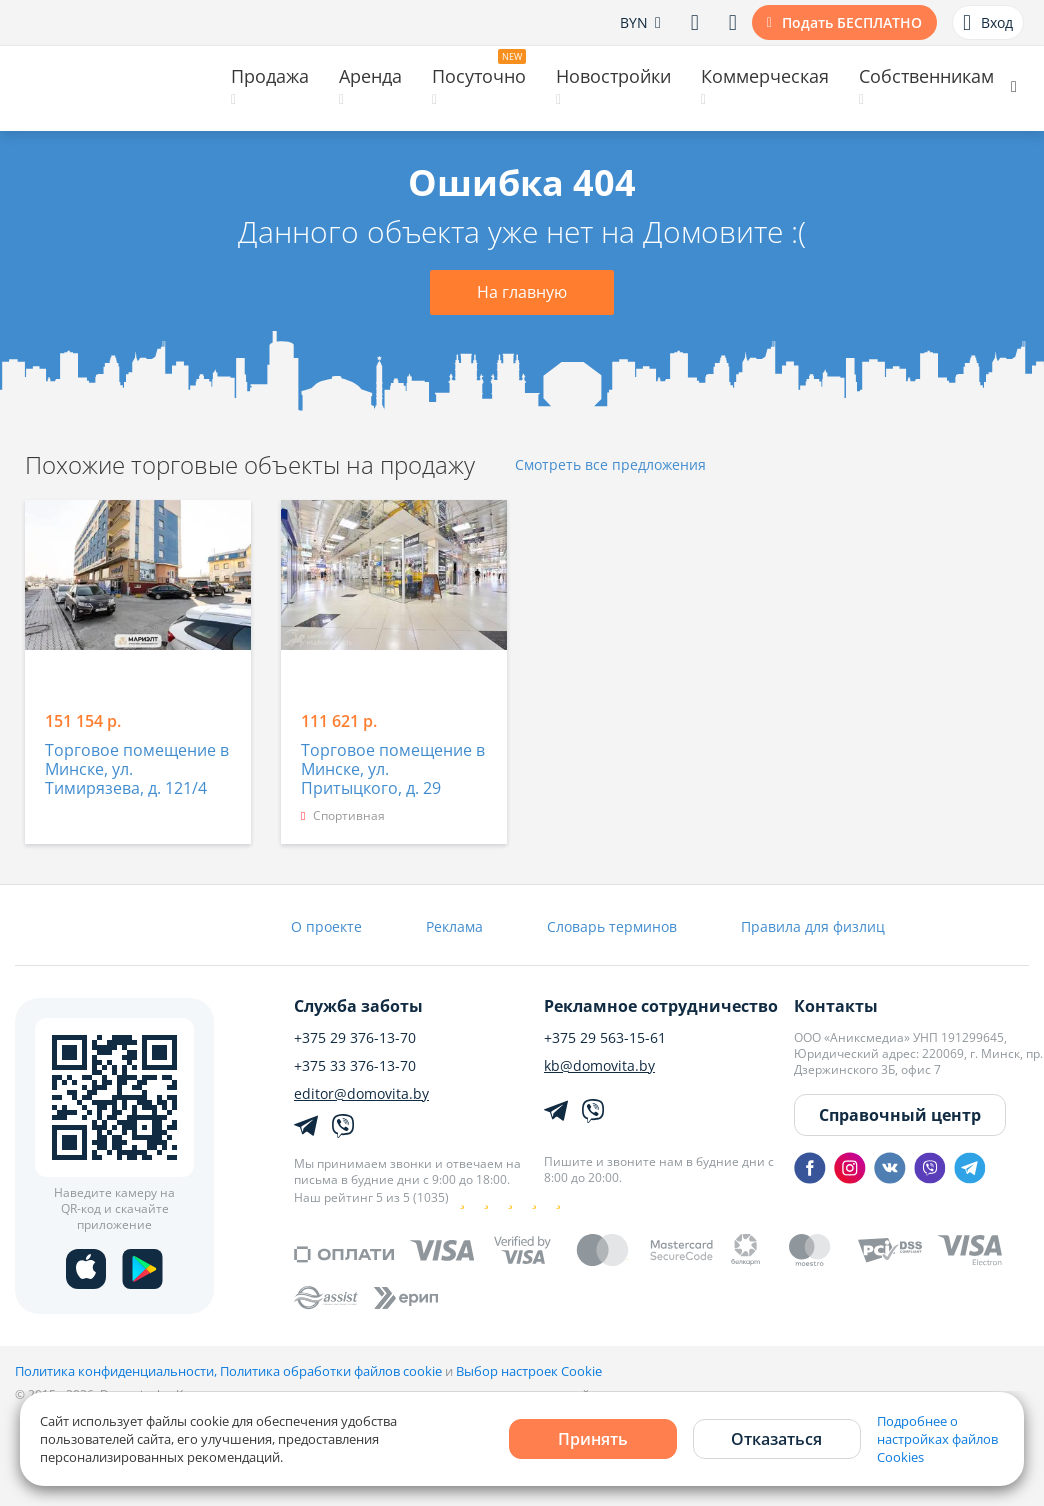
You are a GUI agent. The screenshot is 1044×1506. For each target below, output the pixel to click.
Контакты (836, 1006)
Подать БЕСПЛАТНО (852, 22)
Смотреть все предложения (610, 465)
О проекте (326, 926)
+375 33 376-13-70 (355, 1066)
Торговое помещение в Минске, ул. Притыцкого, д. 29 (393, 770)
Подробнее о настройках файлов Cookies (937, 1439)
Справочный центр (900, 1115)
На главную (522, 292)
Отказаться (776, 1439)
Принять (593, 1439)
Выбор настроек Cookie (529, 1371)
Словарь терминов (612, 926)
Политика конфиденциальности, (117, 1371)
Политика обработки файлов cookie (331, 1371)
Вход (988, 23)
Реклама (454, 926)
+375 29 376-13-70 (355, 1038)
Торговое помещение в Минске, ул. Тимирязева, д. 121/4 (137, 770)
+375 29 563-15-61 (605, 1038)
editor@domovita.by (361, 1094)
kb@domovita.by (599, 1066)
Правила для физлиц (813, 926)
